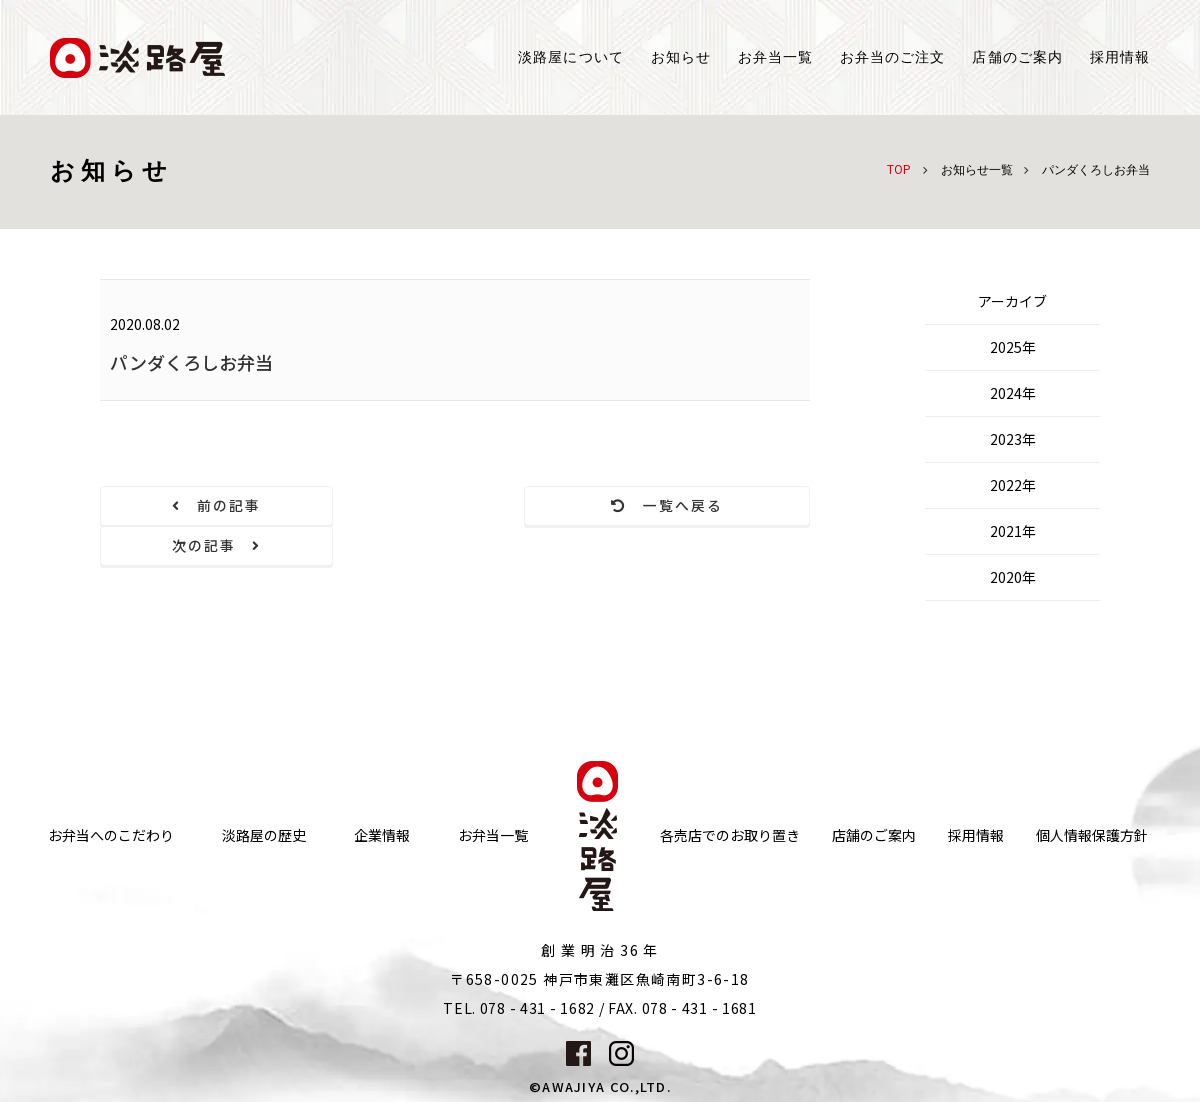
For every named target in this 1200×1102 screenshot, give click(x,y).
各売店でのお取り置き (730, 795)
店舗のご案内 (874, 795)
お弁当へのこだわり (111, 795)
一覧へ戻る (455, 506)
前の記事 (208, 506)
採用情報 (1120, 57)
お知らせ (681, 57)
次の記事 (703, 506)
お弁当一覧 (775, 57)
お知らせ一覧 (977, 170)
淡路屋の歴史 (264, 795)
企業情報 (382, 795)
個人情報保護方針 (1092, 795)
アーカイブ (1012, 301)
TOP (899, 168)
